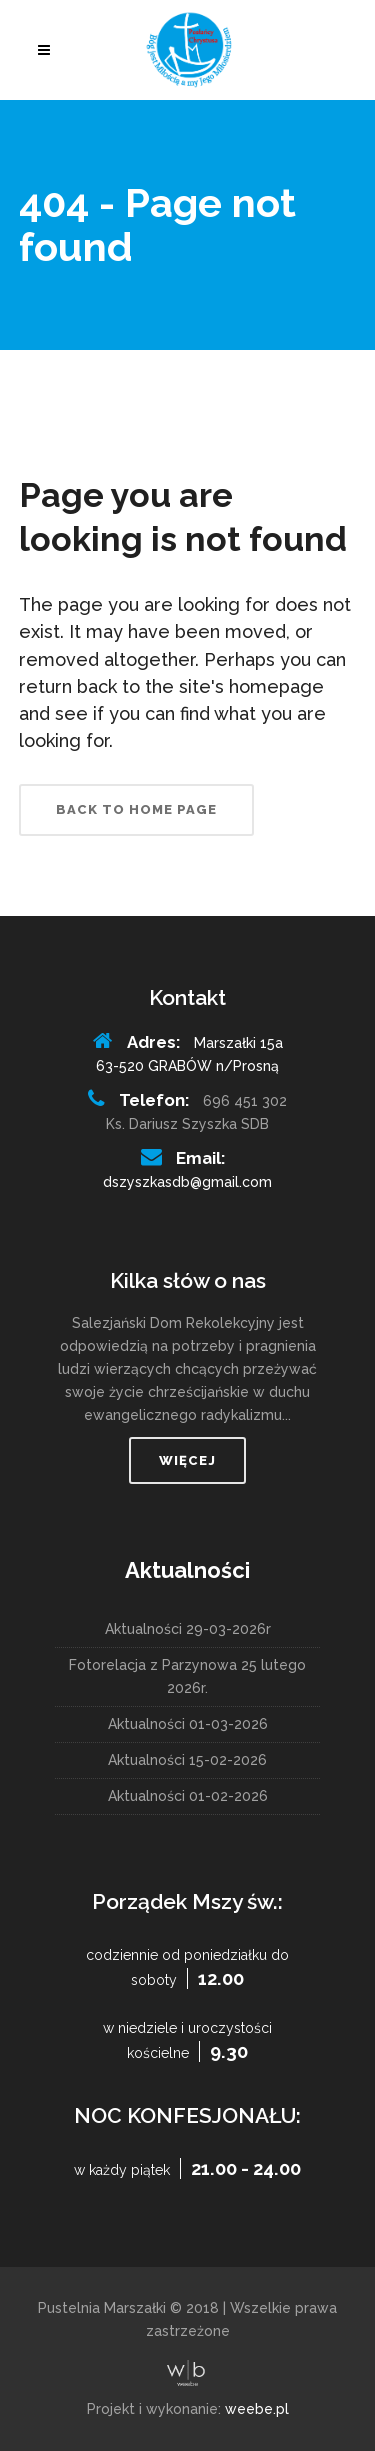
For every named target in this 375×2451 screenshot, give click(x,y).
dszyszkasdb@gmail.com (187, 1182)
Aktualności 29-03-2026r (188, 1629)
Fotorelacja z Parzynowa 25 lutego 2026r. (187, 1676)
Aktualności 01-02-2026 (188, 1796)
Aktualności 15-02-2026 (187, 1760)
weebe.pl (257, 2409)
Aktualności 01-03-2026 (188, 1724)
